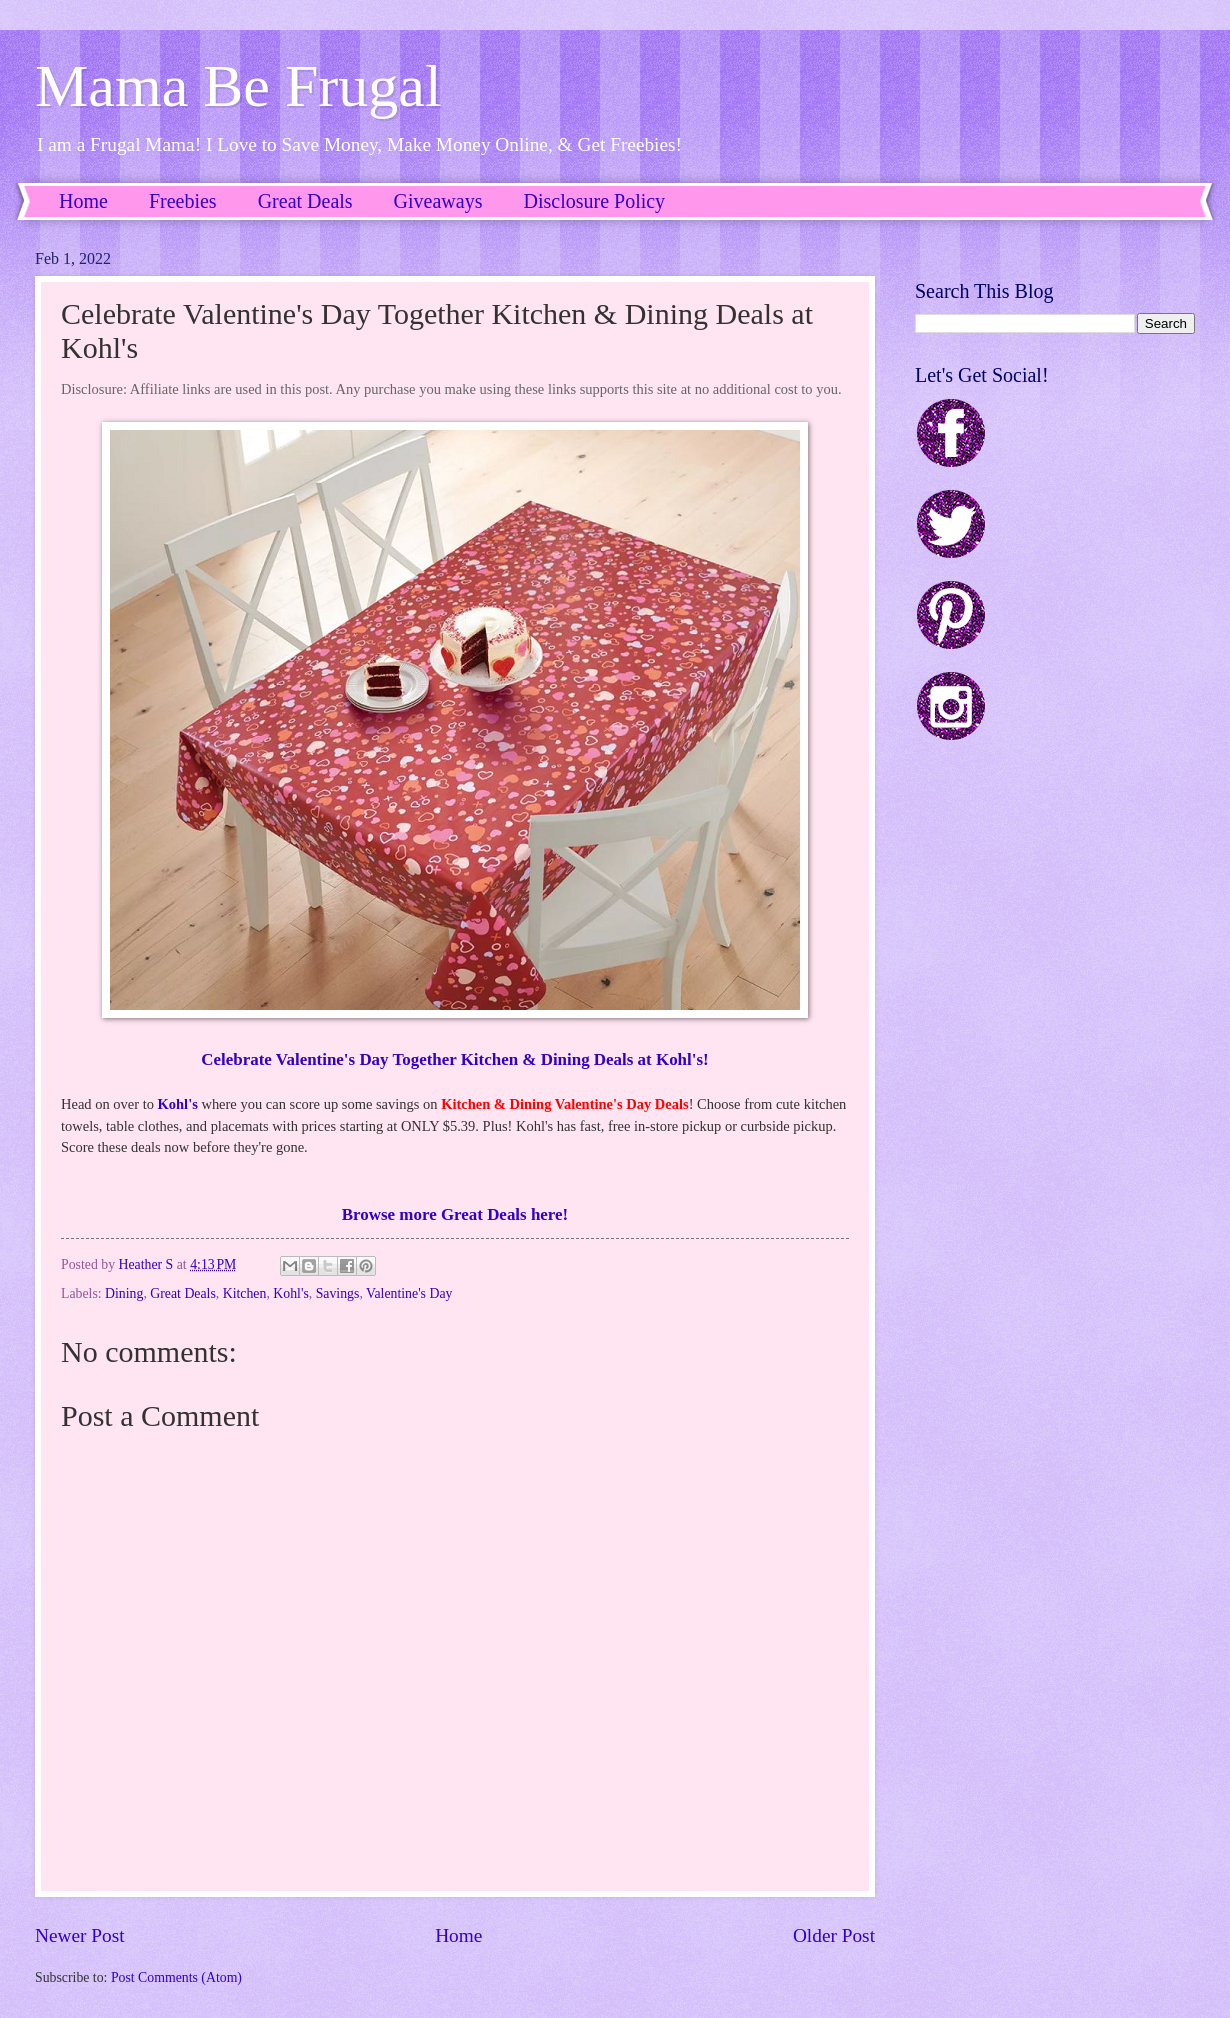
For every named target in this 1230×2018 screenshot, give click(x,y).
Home (83, 201)
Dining (124, 1293)
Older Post (834, 1935)
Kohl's (178, 1104)
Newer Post (80, 1935)
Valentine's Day (409, 1293)
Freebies (183, 201)
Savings (338, 1293)
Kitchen (245, 1293)
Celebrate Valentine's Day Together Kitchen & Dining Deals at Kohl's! (454, 1059)
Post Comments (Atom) (176, 1977)
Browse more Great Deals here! (455, 1214)
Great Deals (305, 201)
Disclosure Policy (594, 201)
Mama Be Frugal (238, 86)
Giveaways (438, 201)
